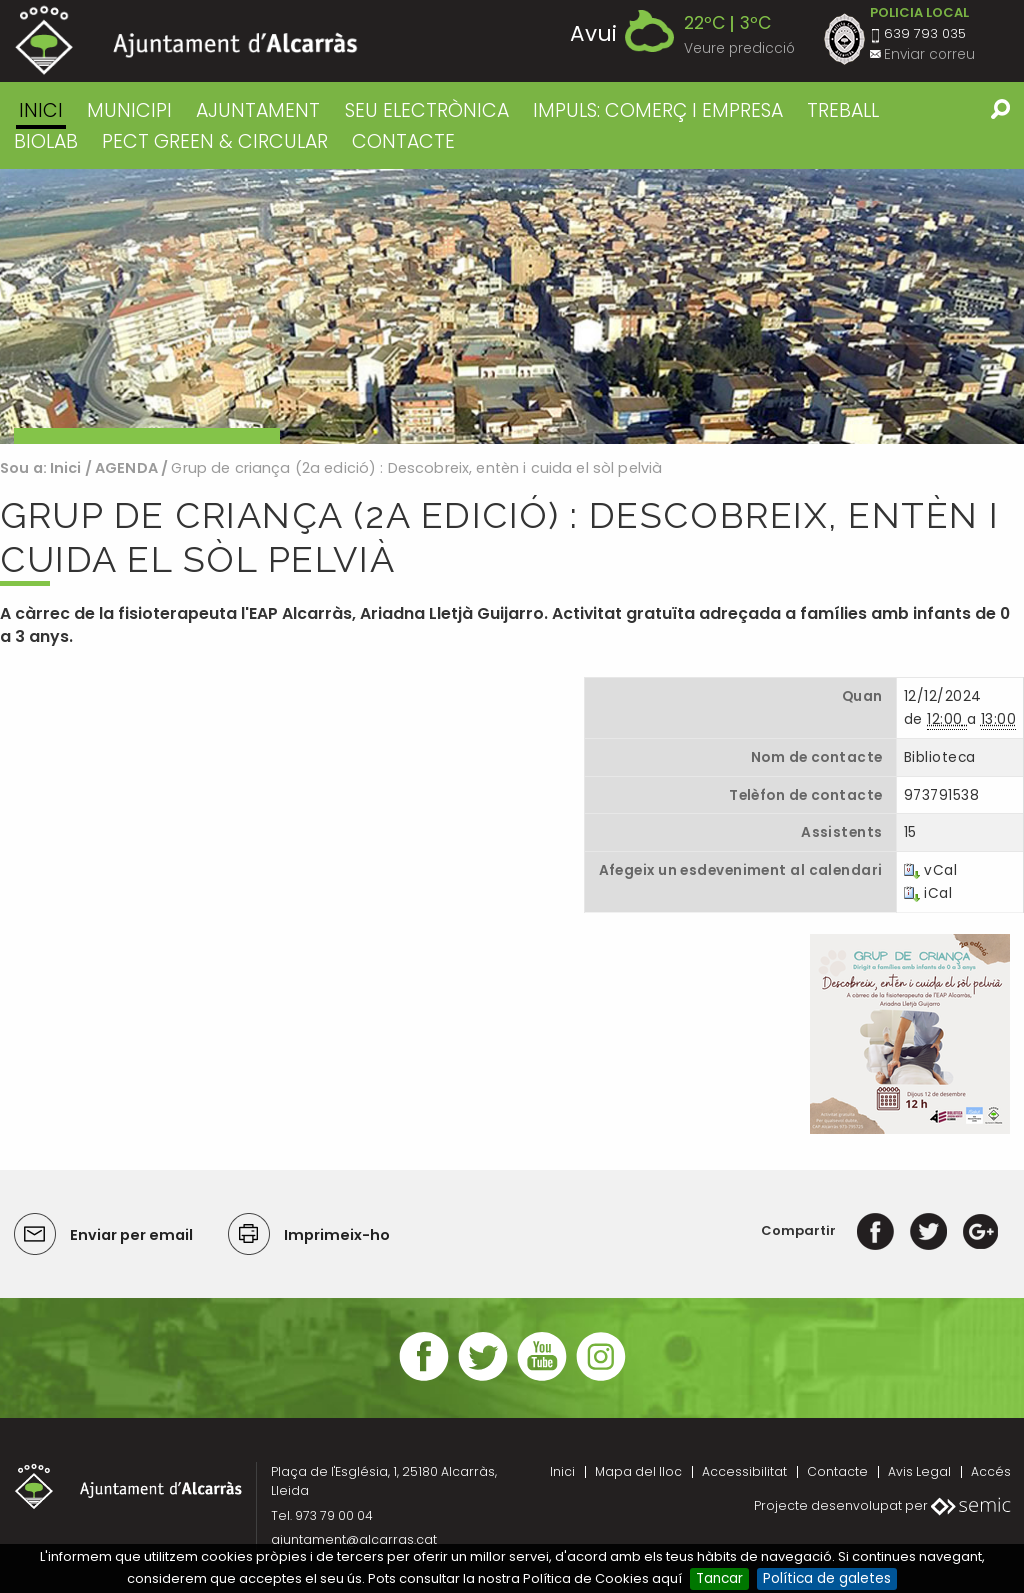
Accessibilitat (744, 1471)
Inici (41, 110)
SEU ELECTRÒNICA (427, 110)
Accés (991, 1471)
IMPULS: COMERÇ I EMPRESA (658, 110)
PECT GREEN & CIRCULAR (215, 141)
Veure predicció (739, 48)
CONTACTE (403, 141)
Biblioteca (939, 757)
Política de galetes (827, 1578)
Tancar (719, 1578)
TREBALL (843, 110)
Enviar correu (929, 54)
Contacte (837, 1471)
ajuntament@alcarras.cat (354, 1539)
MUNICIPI (129, 110)
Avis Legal (919, 1471)
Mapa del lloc (638, 1471)
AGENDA (126, 468)
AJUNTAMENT (258, 110)
